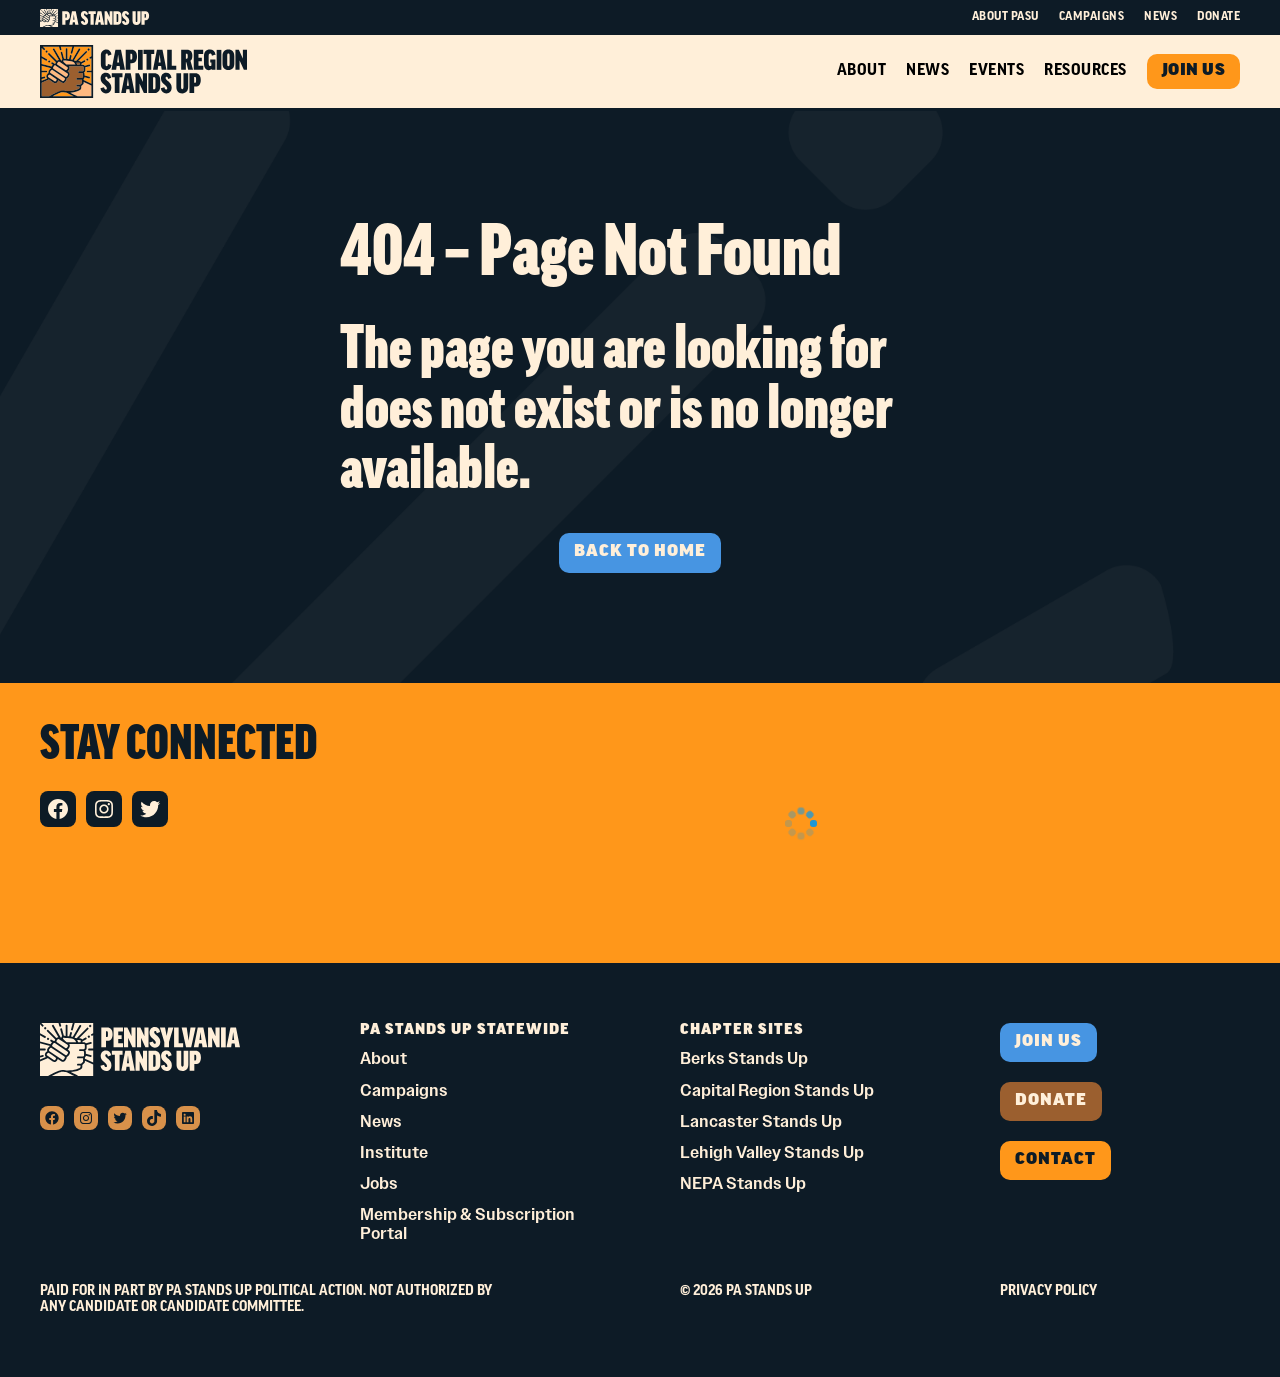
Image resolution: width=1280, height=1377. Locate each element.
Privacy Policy (1048, 1291)
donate (1051, 1101)
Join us (1048, 1042)
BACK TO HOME (640, 552)
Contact (1055, 1160)
